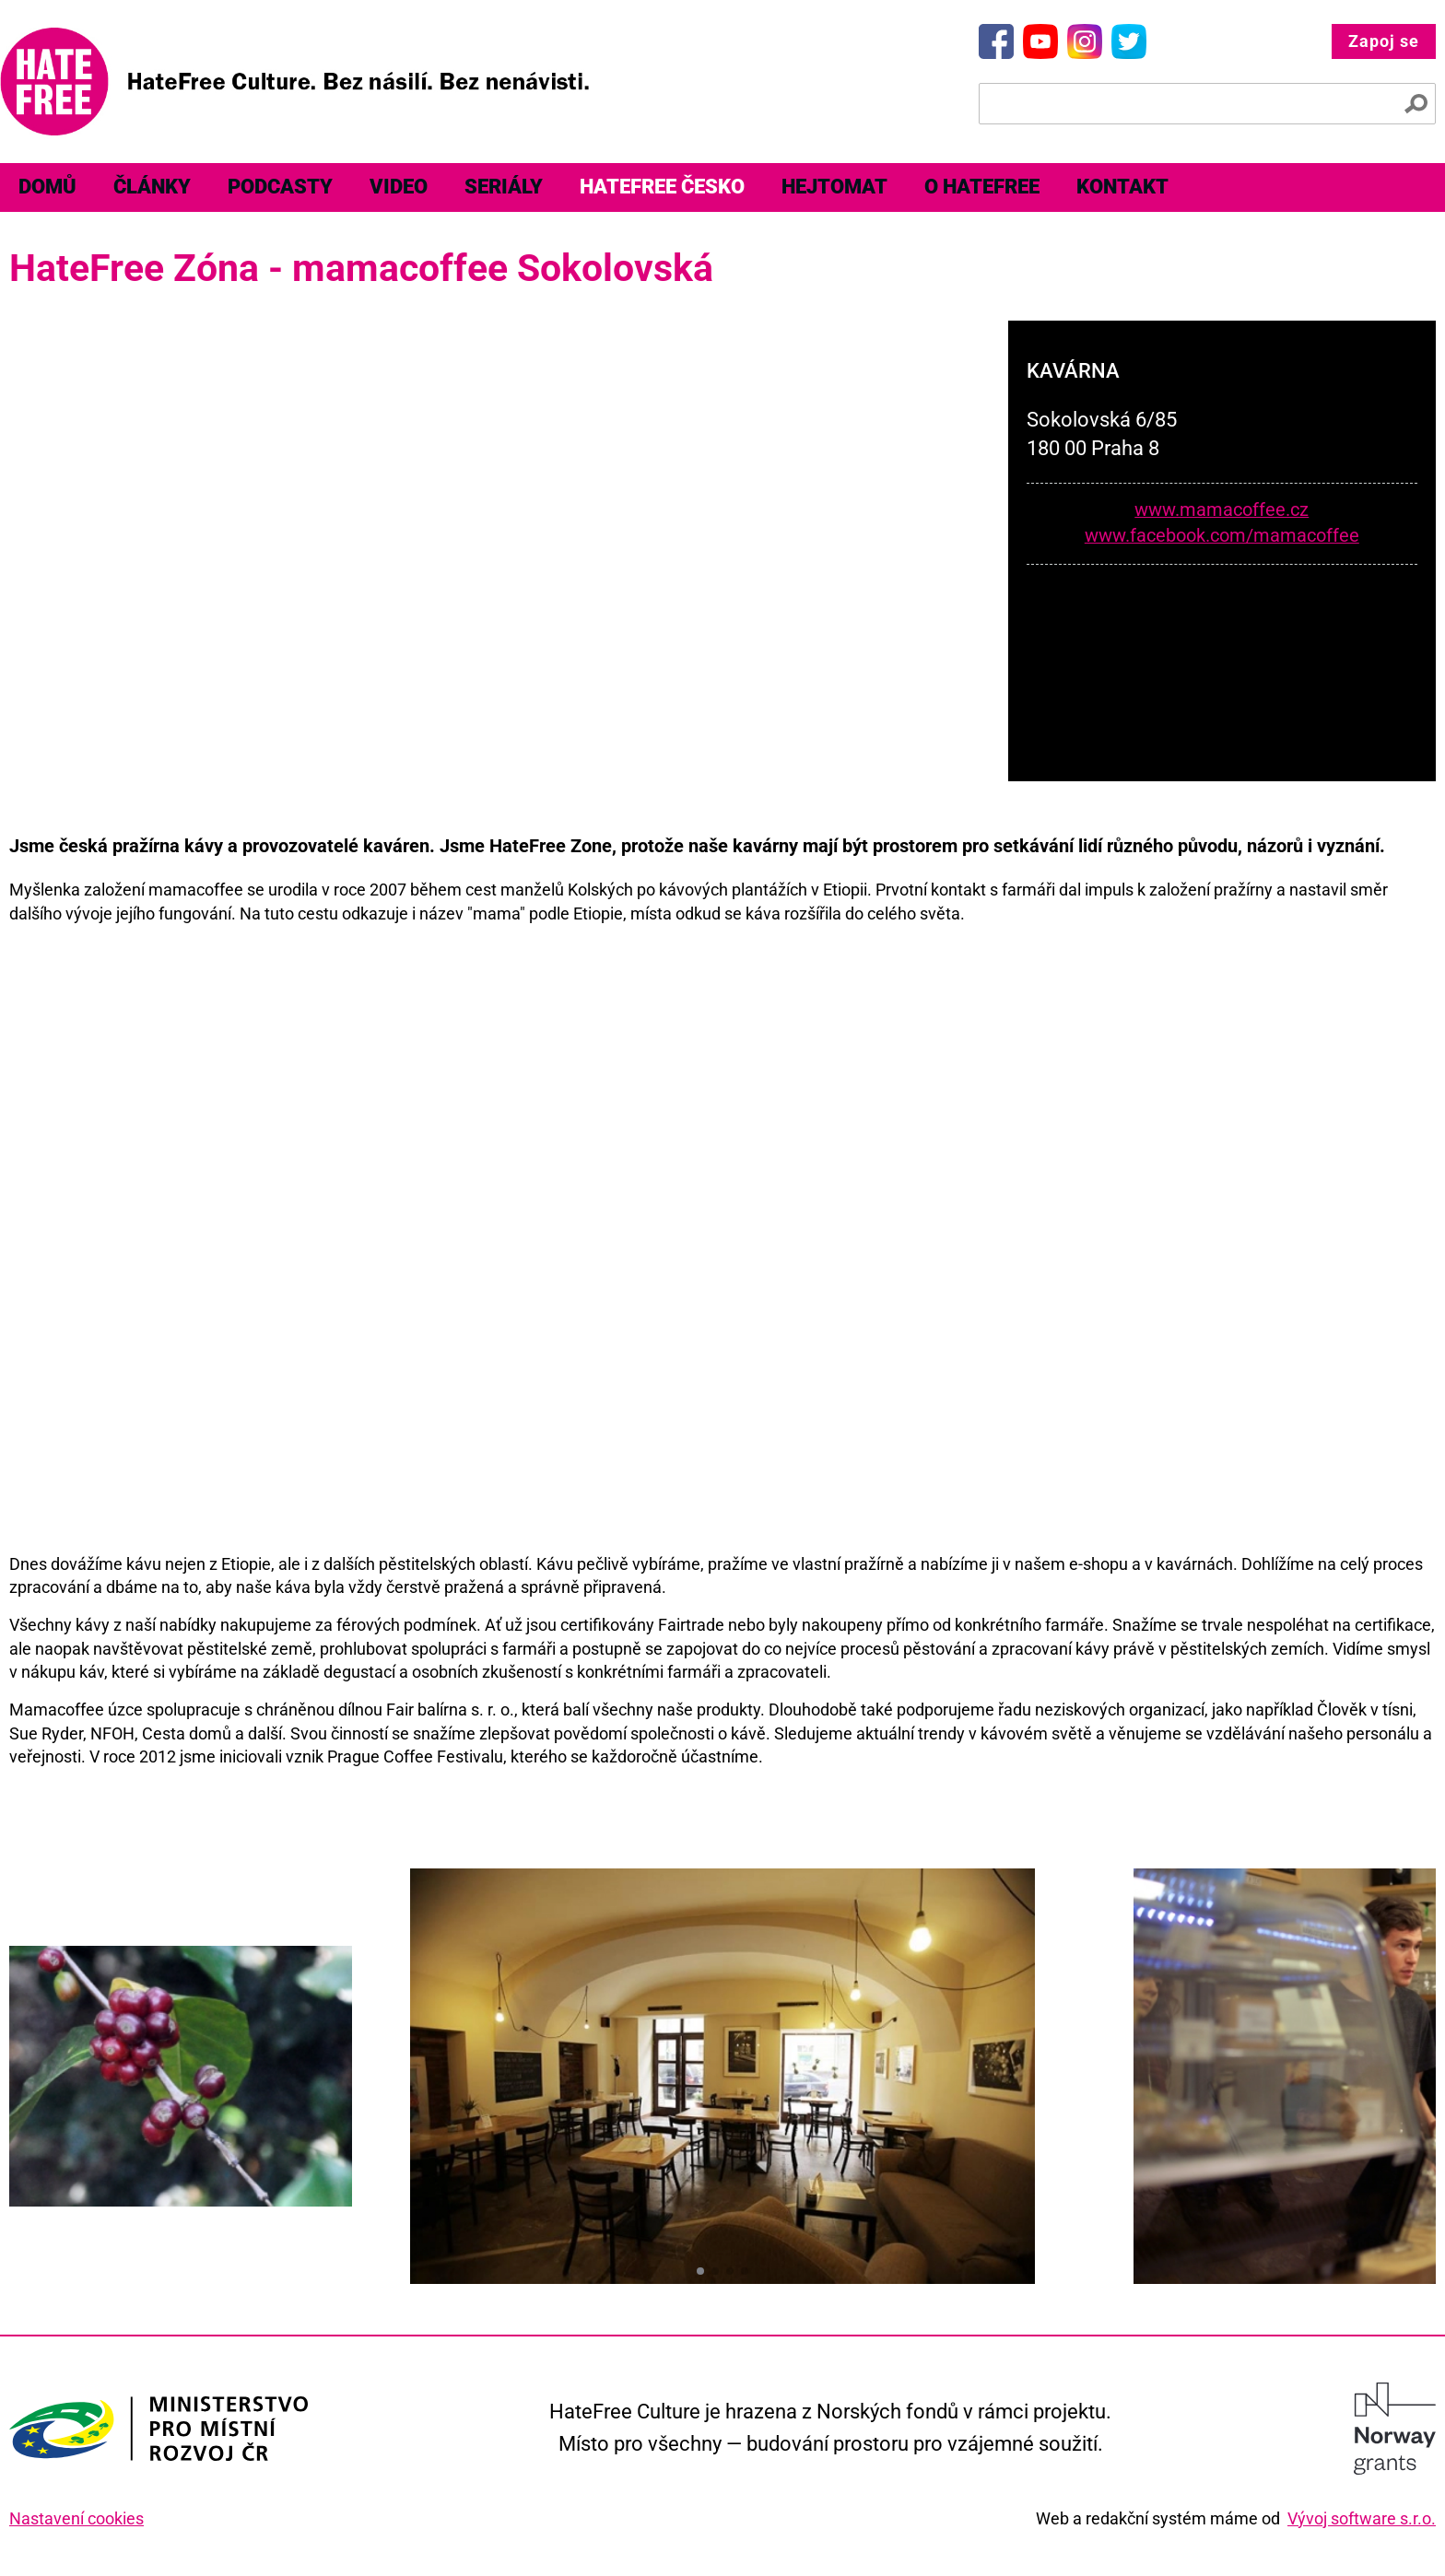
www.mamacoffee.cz (1221, 510)
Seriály (503, 186)
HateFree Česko (662, 186)
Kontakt (1122, 186)
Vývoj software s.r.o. (1361, 2518)
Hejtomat (834, 186)
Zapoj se (1383, 41)
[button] (700, 2271)
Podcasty (280, 186)
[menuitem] (47, 187)
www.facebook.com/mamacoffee (1222, 535)
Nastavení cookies (76, 2518)
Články (152, 186)
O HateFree (982, 186)
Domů (47, 186)
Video (399, 186)
